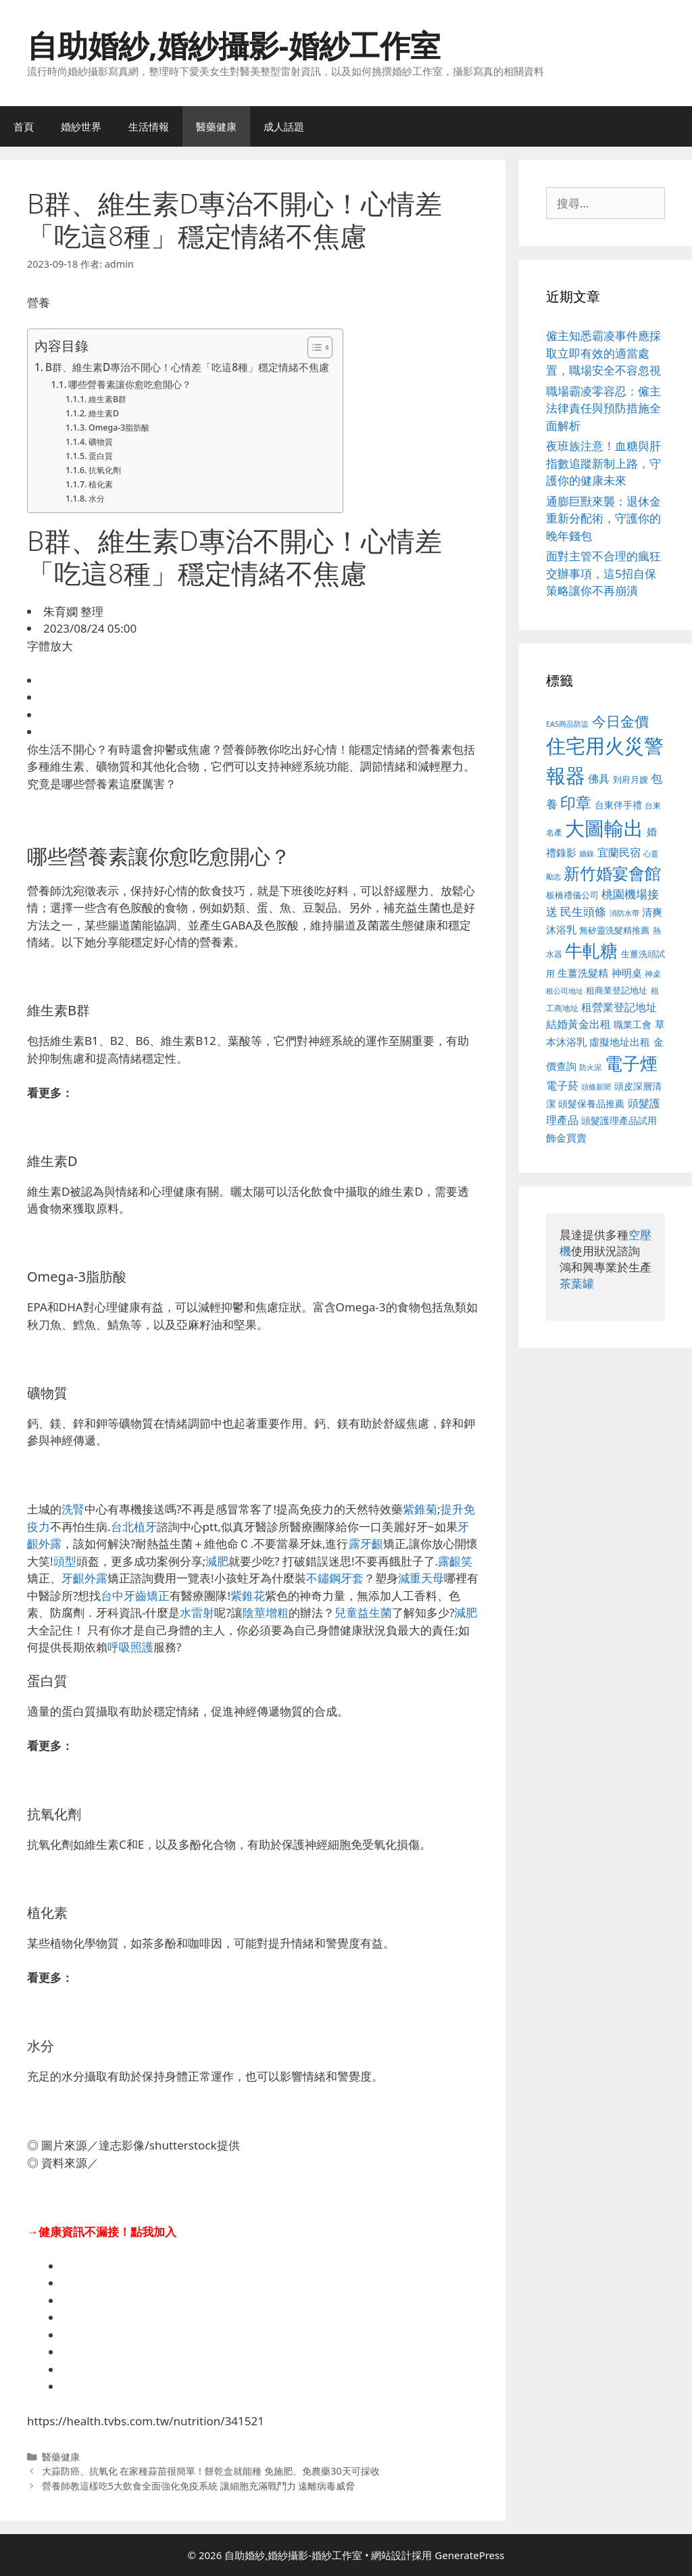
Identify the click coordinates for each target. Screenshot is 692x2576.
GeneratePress (469, 2555)
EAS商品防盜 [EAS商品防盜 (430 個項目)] (567, 724)
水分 (97, 498)
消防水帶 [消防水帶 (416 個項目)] (624, 913)
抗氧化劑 (105, 470)
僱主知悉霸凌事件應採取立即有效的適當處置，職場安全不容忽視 (603, 353)
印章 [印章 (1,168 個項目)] (575, 802)
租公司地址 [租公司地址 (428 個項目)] (564, 991)
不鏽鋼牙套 (335, 1578)
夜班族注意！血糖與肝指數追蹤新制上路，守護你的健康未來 (603, 463)
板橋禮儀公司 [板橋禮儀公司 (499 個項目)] (572, 895)
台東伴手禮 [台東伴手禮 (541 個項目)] (618, 804)
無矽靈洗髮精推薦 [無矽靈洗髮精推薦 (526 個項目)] (614, 930)
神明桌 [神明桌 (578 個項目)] (627, 972)
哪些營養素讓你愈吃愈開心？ (129, 384)
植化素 (101, 484)
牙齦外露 (84, 1578)
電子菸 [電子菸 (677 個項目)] (562, 1085)
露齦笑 (455, 1561)
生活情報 (148, 126)
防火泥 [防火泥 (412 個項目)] (590, 1067)
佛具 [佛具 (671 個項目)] (599, 778)
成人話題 (284, 126)
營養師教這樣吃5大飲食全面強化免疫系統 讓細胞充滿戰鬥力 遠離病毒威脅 (198, 2485)
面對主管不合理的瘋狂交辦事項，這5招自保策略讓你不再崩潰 (603, 573)
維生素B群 (107, 399)
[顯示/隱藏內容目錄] (313, 347)
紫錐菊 (420, 1509)
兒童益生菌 (363, 1612)
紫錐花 (247, 1595)
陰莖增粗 (266, 1612)
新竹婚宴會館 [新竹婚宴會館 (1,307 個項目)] (612, 873)
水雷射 (197, 1612)
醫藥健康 (216, 126)
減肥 (216, 1561)
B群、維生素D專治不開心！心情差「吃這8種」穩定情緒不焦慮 (187, 367)
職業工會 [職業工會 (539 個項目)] (632, 1024)
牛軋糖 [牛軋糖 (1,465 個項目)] (591, 950)
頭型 (64, 1561)
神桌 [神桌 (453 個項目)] (653, 973)
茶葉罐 (577, 1283)
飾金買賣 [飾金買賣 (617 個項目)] (566, 1137)
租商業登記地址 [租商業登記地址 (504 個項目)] (616, 990)
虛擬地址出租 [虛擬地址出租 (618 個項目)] (619, 1041)
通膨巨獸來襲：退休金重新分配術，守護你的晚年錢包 (603, 518)
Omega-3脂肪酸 (119, 427)
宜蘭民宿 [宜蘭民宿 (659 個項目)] (619, 852)
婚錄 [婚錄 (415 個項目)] (586, 853)
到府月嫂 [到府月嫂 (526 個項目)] (630, 779)
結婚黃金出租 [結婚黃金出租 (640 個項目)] (578, 1024)
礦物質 (101, 441)
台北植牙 (134, 1526)
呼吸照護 (130, 1647)
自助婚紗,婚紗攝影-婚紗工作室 (234, 45)
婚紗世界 (81, 126)
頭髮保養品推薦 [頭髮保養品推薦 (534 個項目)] (591, 1103)
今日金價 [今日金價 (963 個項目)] (620, 721)
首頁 (24, 126)
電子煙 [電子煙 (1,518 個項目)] (631, 1063)
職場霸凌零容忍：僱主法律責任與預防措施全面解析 (603, 408)
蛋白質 (101, 456)
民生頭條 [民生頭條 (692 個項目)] (583, 911)
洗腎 (72, 1509)
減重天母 (421, 1578)
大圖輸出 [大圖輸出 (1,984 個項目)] (604, 828)
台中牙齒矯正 (135, 1595)
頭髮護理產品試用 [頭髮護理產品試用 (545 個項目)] (619, 1120)
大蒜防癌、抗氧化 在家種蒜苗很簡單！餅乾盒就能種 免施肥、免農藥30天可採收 (211, 2470)
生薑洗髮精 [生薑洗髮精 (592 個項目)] (583, 972)
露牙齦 (366, 1543)
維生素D (104, 413)
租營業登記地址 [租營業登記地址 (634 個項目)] (619, 1007)
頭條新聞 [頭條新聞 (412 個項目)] (596, 1087)
